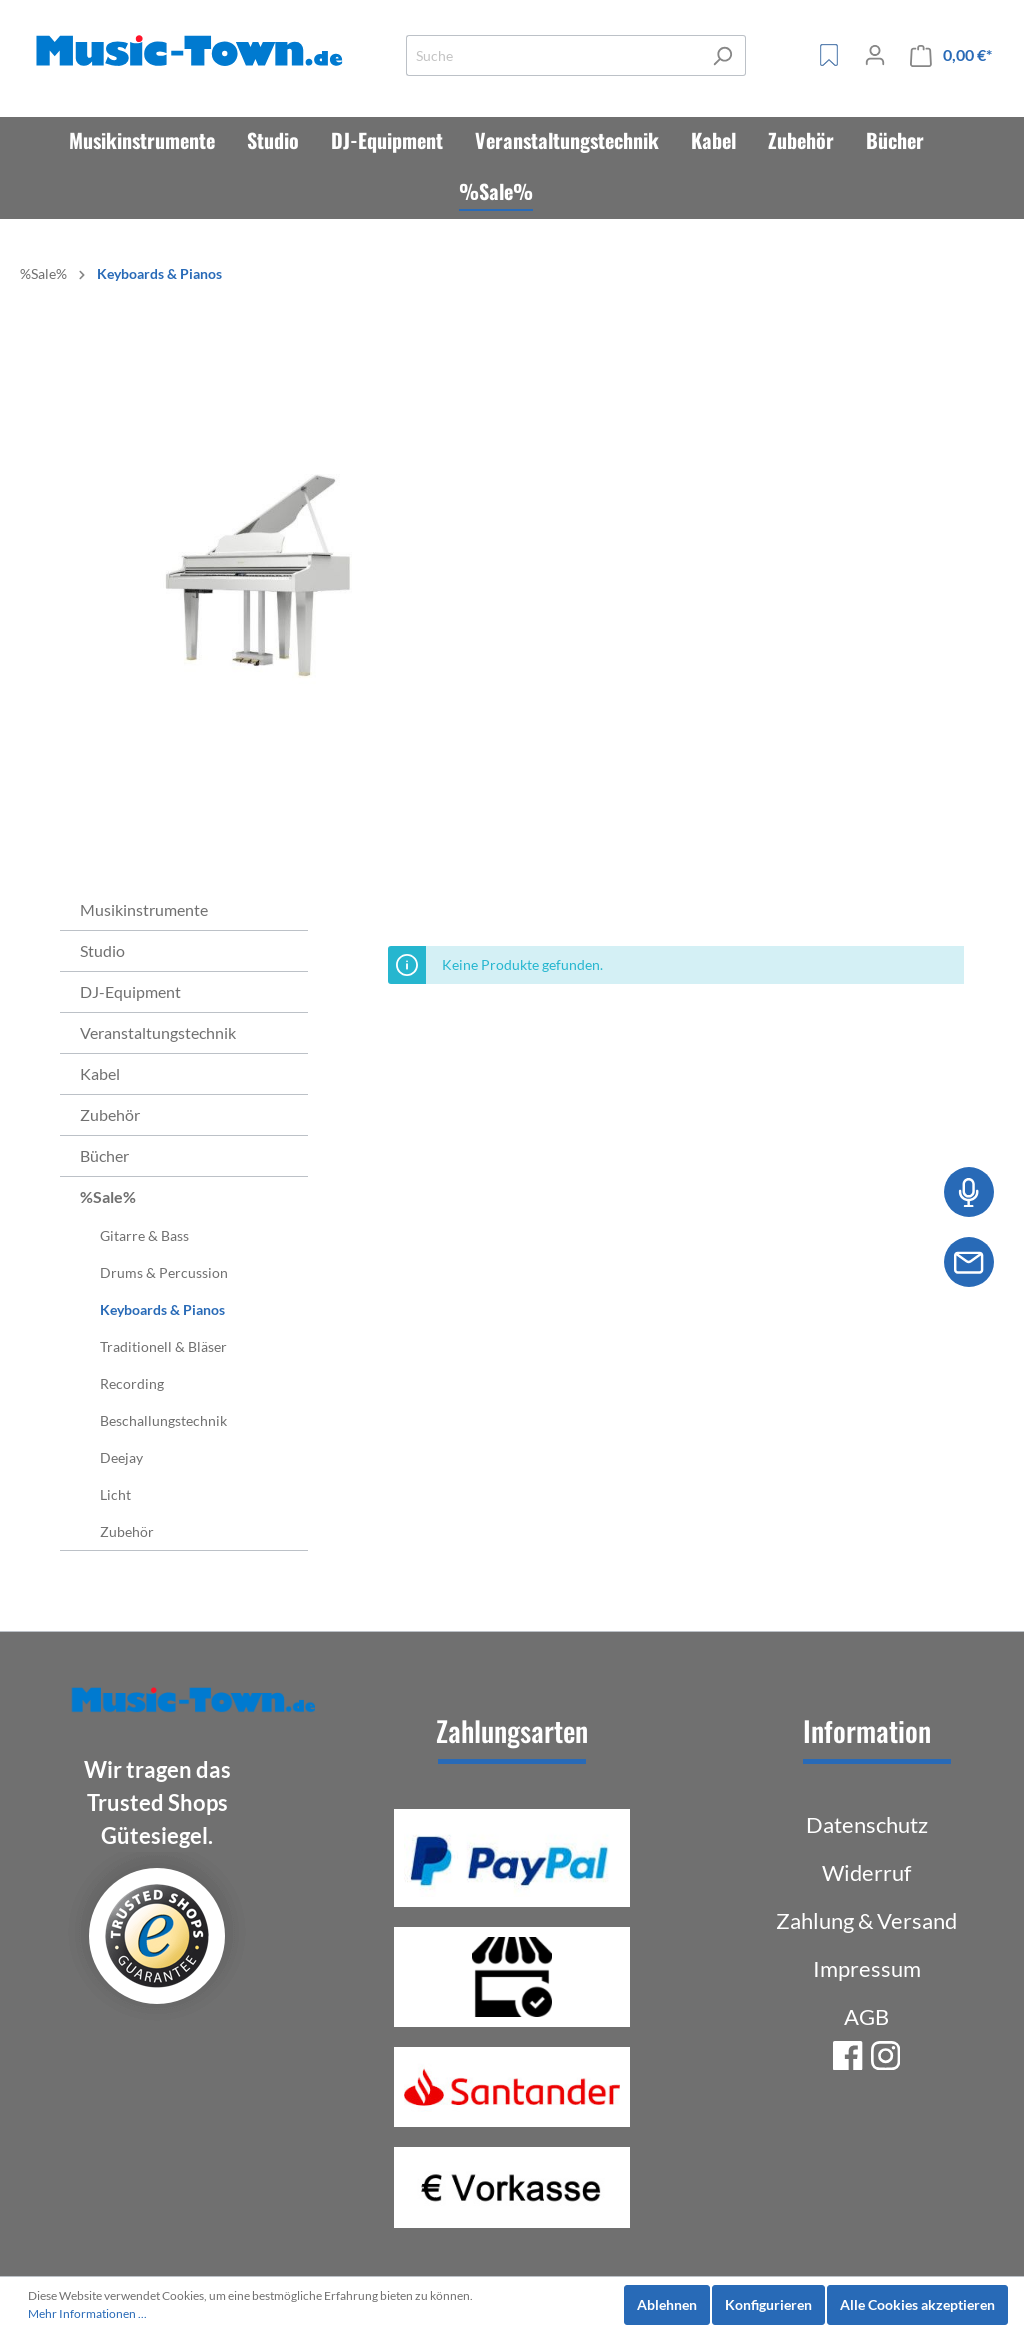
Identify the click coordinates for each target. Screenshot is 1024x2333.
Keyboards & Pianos (162, 1309)
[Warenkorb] (951, 55)
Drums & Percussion (164, 1272)
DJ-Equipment (130, 991)
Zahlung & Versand (866, 1920)
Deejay (121, 1457)
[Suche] (553, 55)
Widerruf (866, 1872)
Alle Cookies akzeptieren (917, 2304)
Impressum (867, 1968)
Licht (115, 1494)
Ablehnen (667, 2304)
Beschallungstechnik (163, 1420)
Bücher (104, 1155)
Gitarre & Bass (144, 1235)
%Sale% (108, 1196)
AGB (866, 2016)
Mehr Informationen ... (87, 2313)
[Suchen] (722, 55)
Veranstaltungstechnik (158, 1032)
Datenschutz (867, 1824)
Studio (102, 950)
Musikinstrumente (144, 909)
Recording (132, 1383)
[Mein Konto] (875, 55)
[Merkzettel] (829, 55)
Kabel (100, 1073)
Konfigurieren (768, 2304)
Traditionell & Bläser (163, 1346)
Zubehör (110, 1114)
